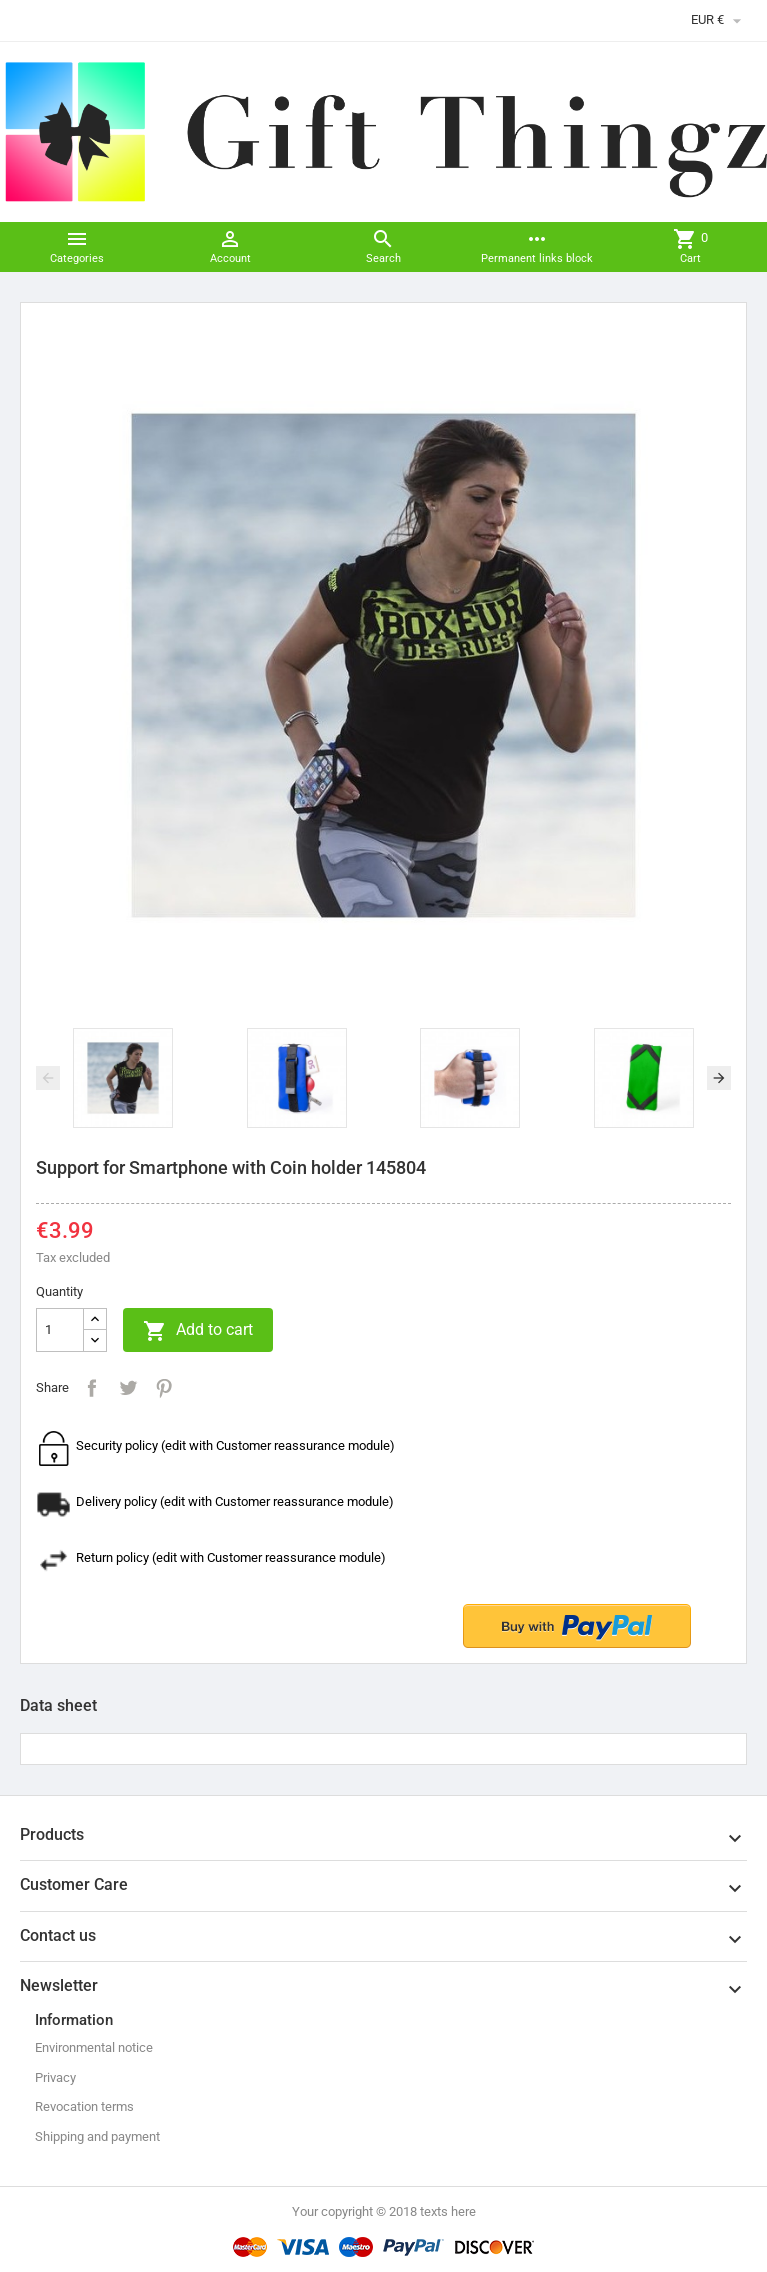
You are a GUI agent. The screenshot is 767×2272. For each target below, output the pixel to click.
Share (92, 1388)
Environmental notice (94, 2047)
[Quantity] (60, 1330)
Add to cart (198, 1331)
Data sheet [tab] (58, 1705)
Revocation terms (84, 2106)
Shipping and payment (97, 2136)
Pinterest (164, 1388)
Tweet (128, 1388)
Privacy (55, 2077)
